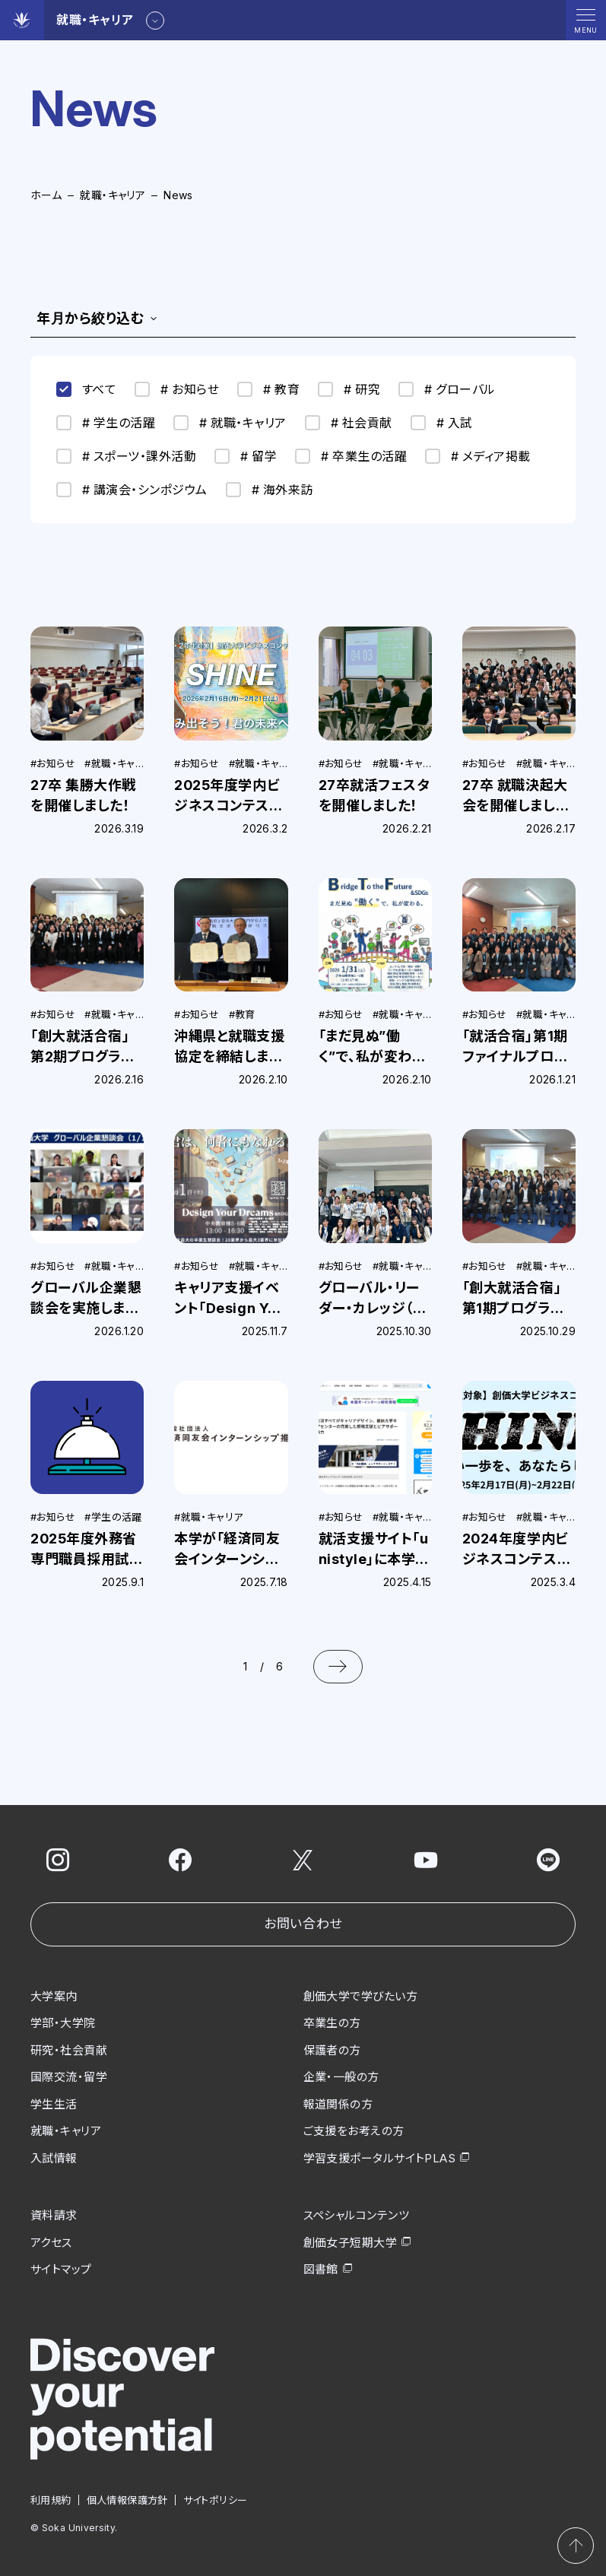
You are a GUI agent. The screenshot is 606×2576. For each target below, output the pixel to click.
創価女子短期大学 (350, 2242)
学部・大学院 (63, 2023)
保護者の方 (332, 2050)
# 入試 (442, 423)
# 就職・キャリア (229, 423)
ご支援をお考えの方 (354, 2131)
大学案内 (54, 1996)
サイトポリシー (215, 2500)
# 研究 (349, 389)
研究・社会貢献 (68, 2050)
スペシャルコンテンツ (356, 2215)
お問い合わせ (302, 1923)
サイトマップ (61, 2269)
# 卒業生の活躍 (350, 456)
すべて (86, 389)
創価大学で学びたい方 (360, 1996)
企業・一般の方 (341, 2077)
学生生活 (54, 2104)
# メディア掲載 (477, 456)
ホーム (46, 195)
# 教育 (268, 389)
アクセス (51, 2242)
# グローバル (447, 389)
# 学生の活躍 (106, 423)
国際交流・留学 (68, 2077)
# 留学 (245, 456)
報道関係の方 (338, 2104)
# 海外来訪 (269, 489)
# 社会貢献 (348, 423)
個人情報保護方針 (127, 2500)
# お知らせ (177, 389)
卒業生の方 (332, 2023)
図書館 (320, 2269)
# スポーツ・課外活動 (126, 456)
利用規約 (50, 2500)
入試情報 (54, 2158)
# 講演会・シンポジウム (132, 489)
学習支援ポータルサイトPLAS (379, 2158)
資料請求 (54, 2215)
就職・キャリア (112, 195)
